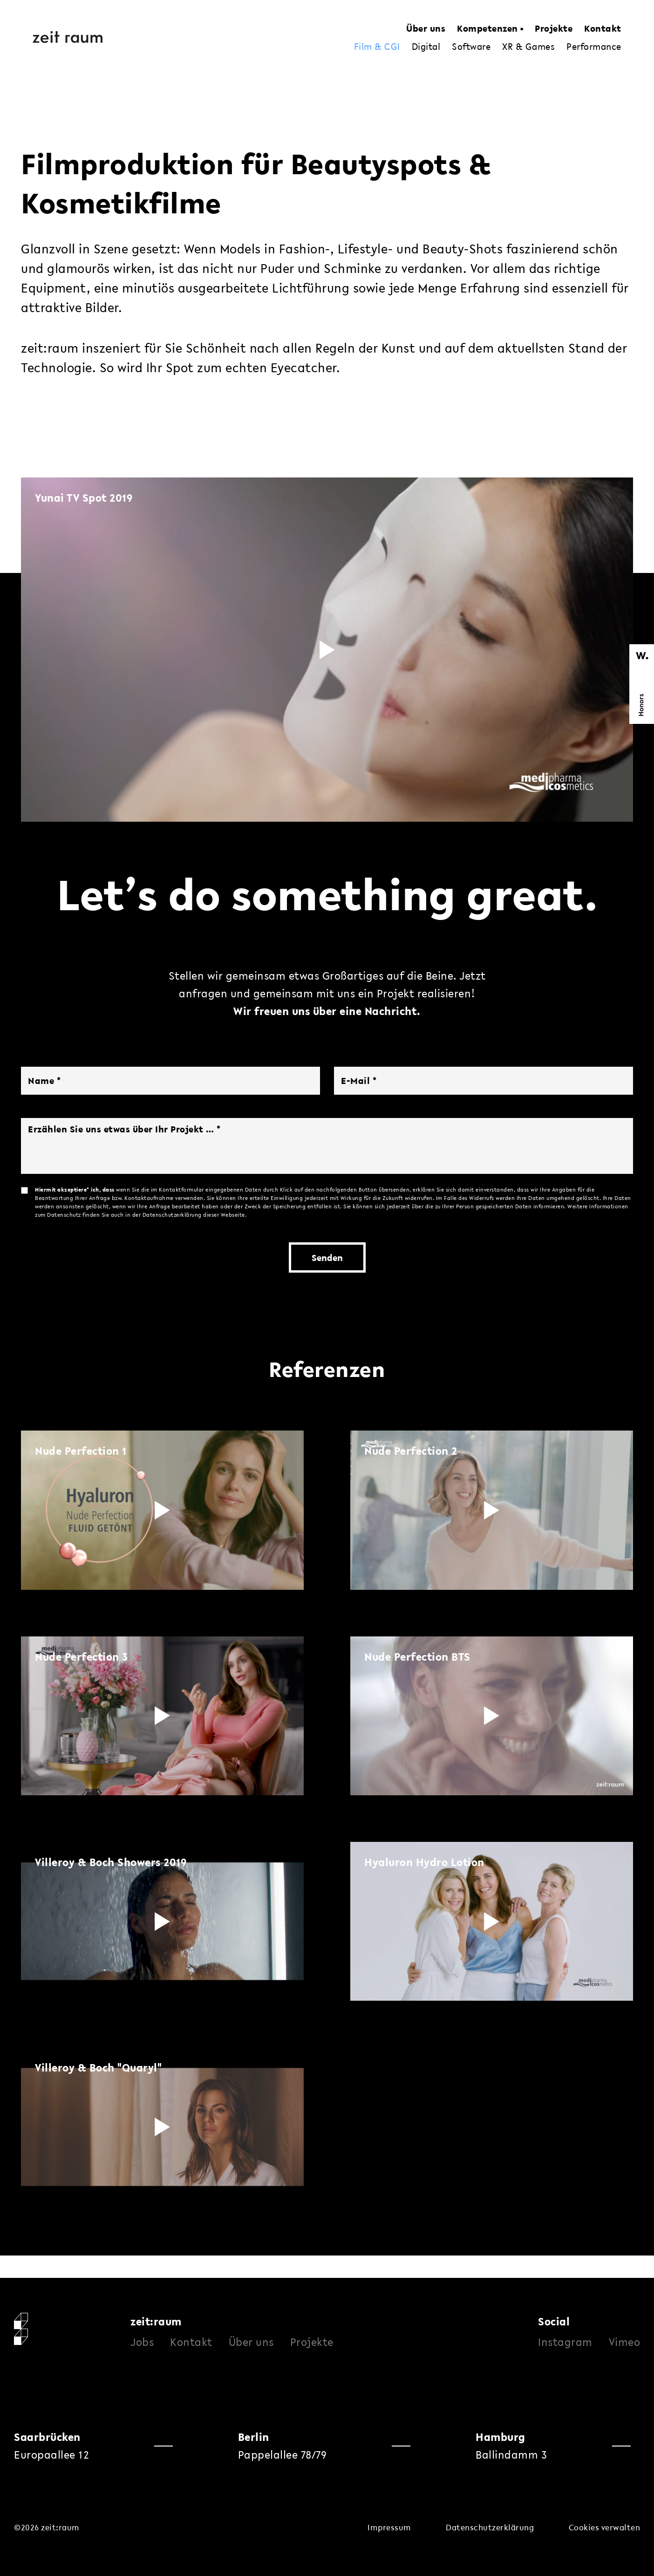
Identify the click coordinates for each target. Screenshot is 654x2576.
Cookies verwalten (604, 2527)
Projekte (553, 28)
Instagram (565, 2342)
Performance (593, 46)
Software (471, 46)
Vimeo (624, 2342)
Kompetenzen (487, 28)
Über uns (425, 28)
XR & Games (528, 46)
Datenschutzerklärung (490, 2527)
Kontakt (602, 28)
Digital (426, 46)
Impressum (389, 2527)
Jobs (142, 2342)
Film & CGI (377, 46)
